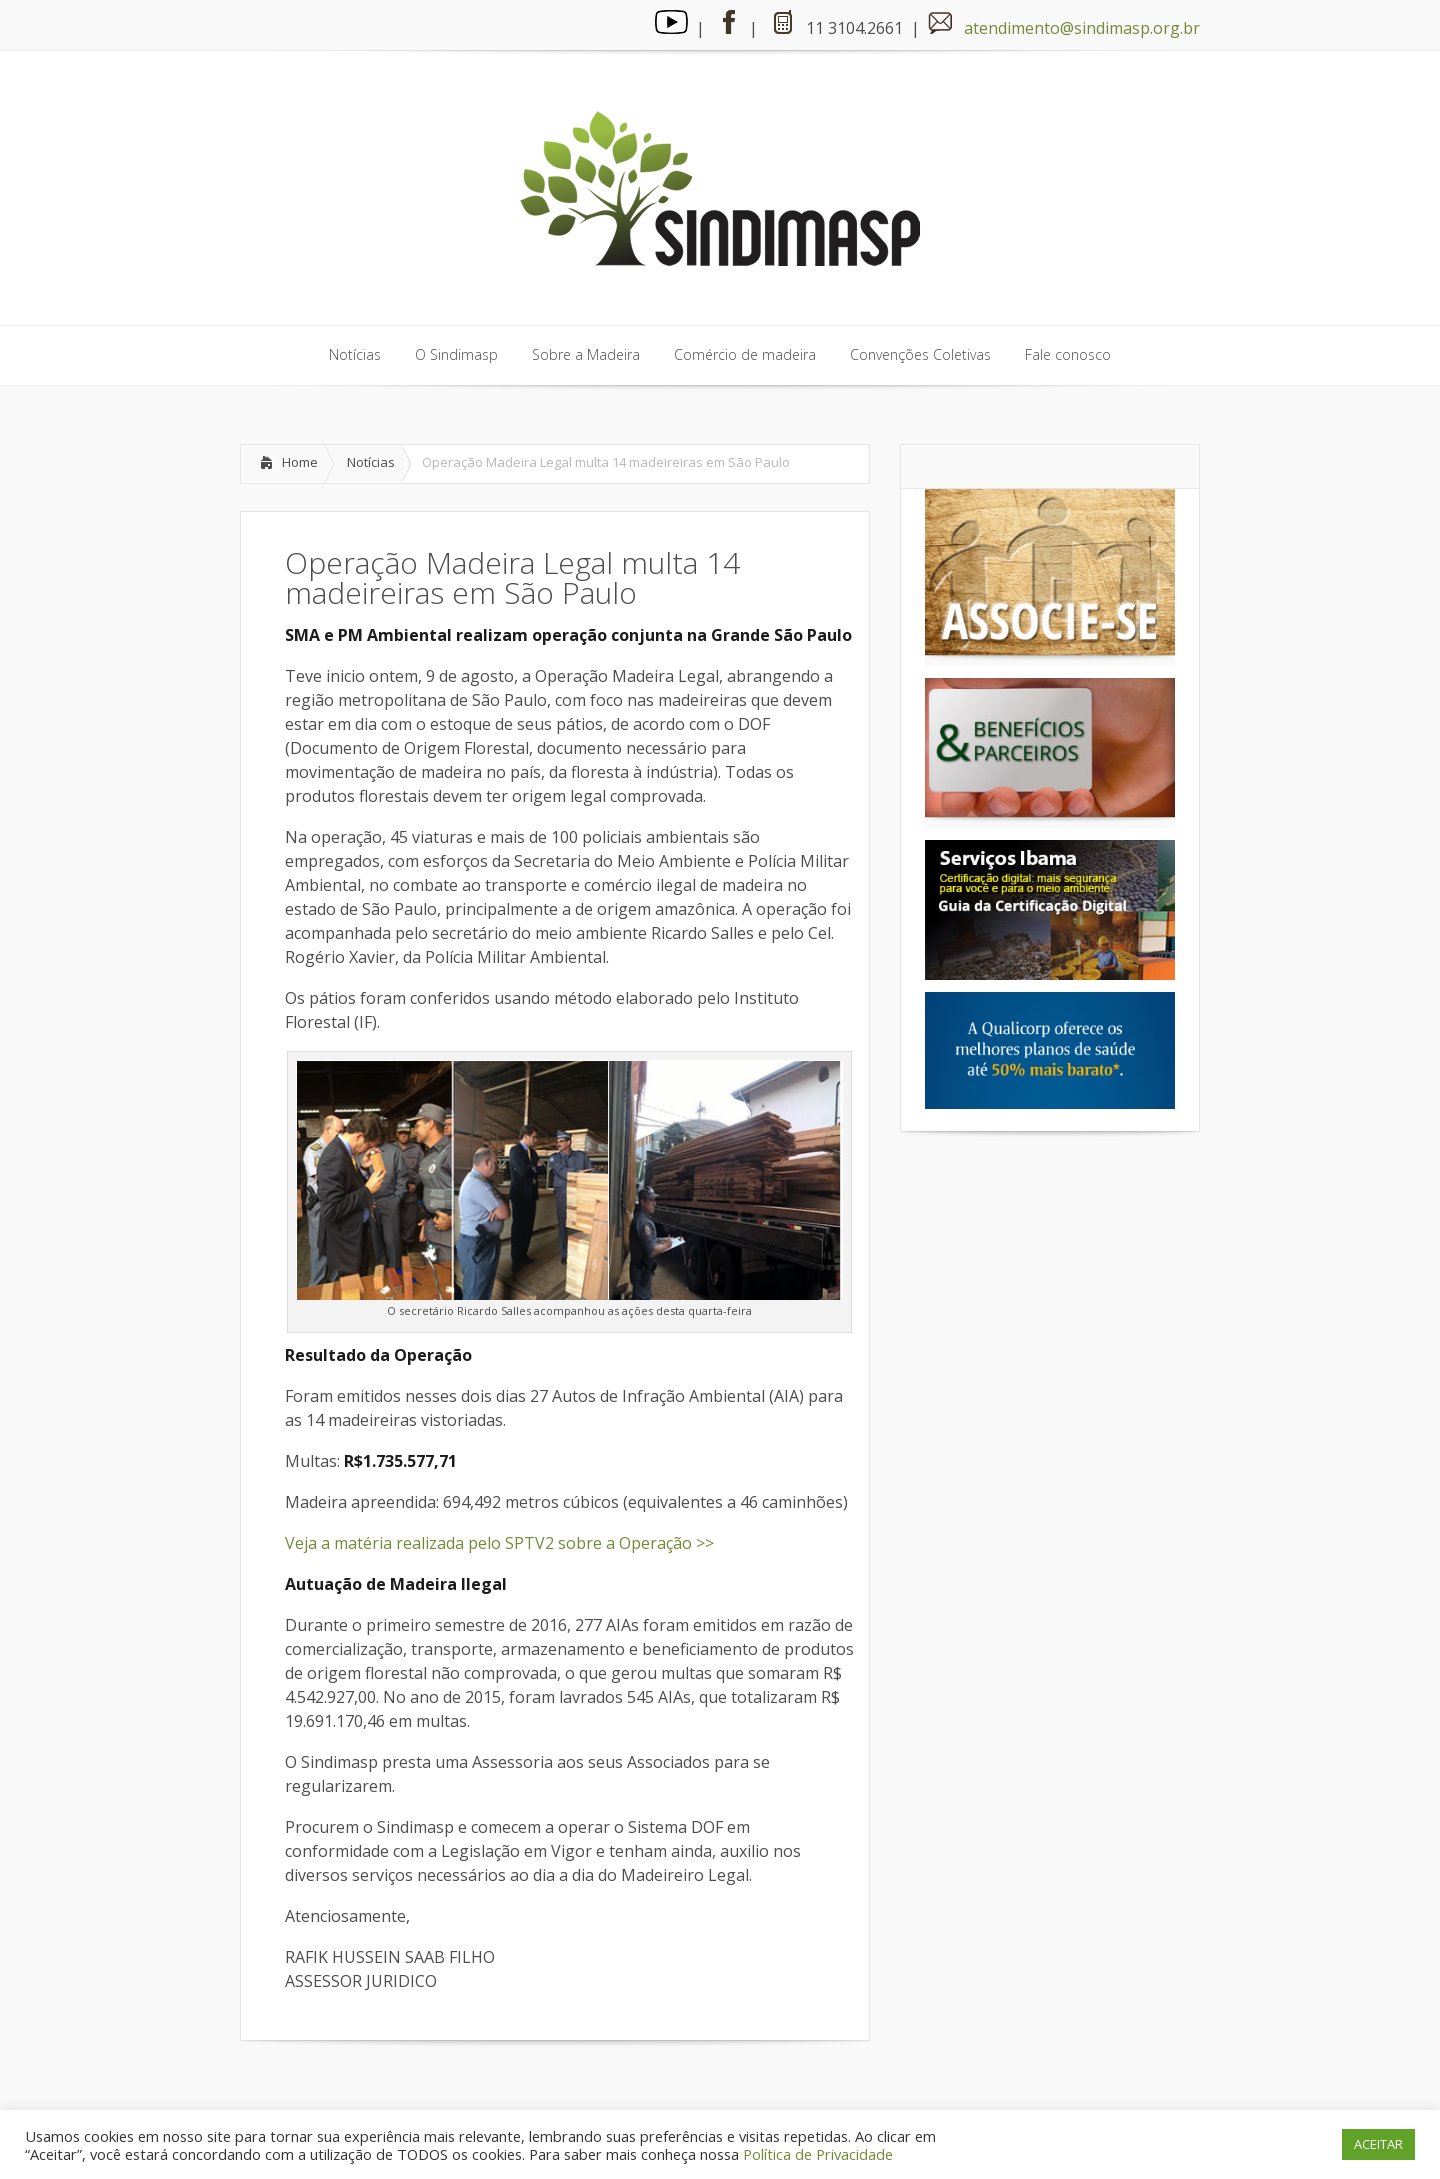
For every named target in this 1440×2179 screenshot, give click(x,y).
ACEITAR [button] (1378, 2144)
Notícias (371, 462)
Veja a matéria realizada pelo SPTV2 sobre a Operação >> (499, 1543)
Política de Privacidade (818, 2154)
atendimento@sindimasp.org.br (1082, 28)
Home (300, 462)
